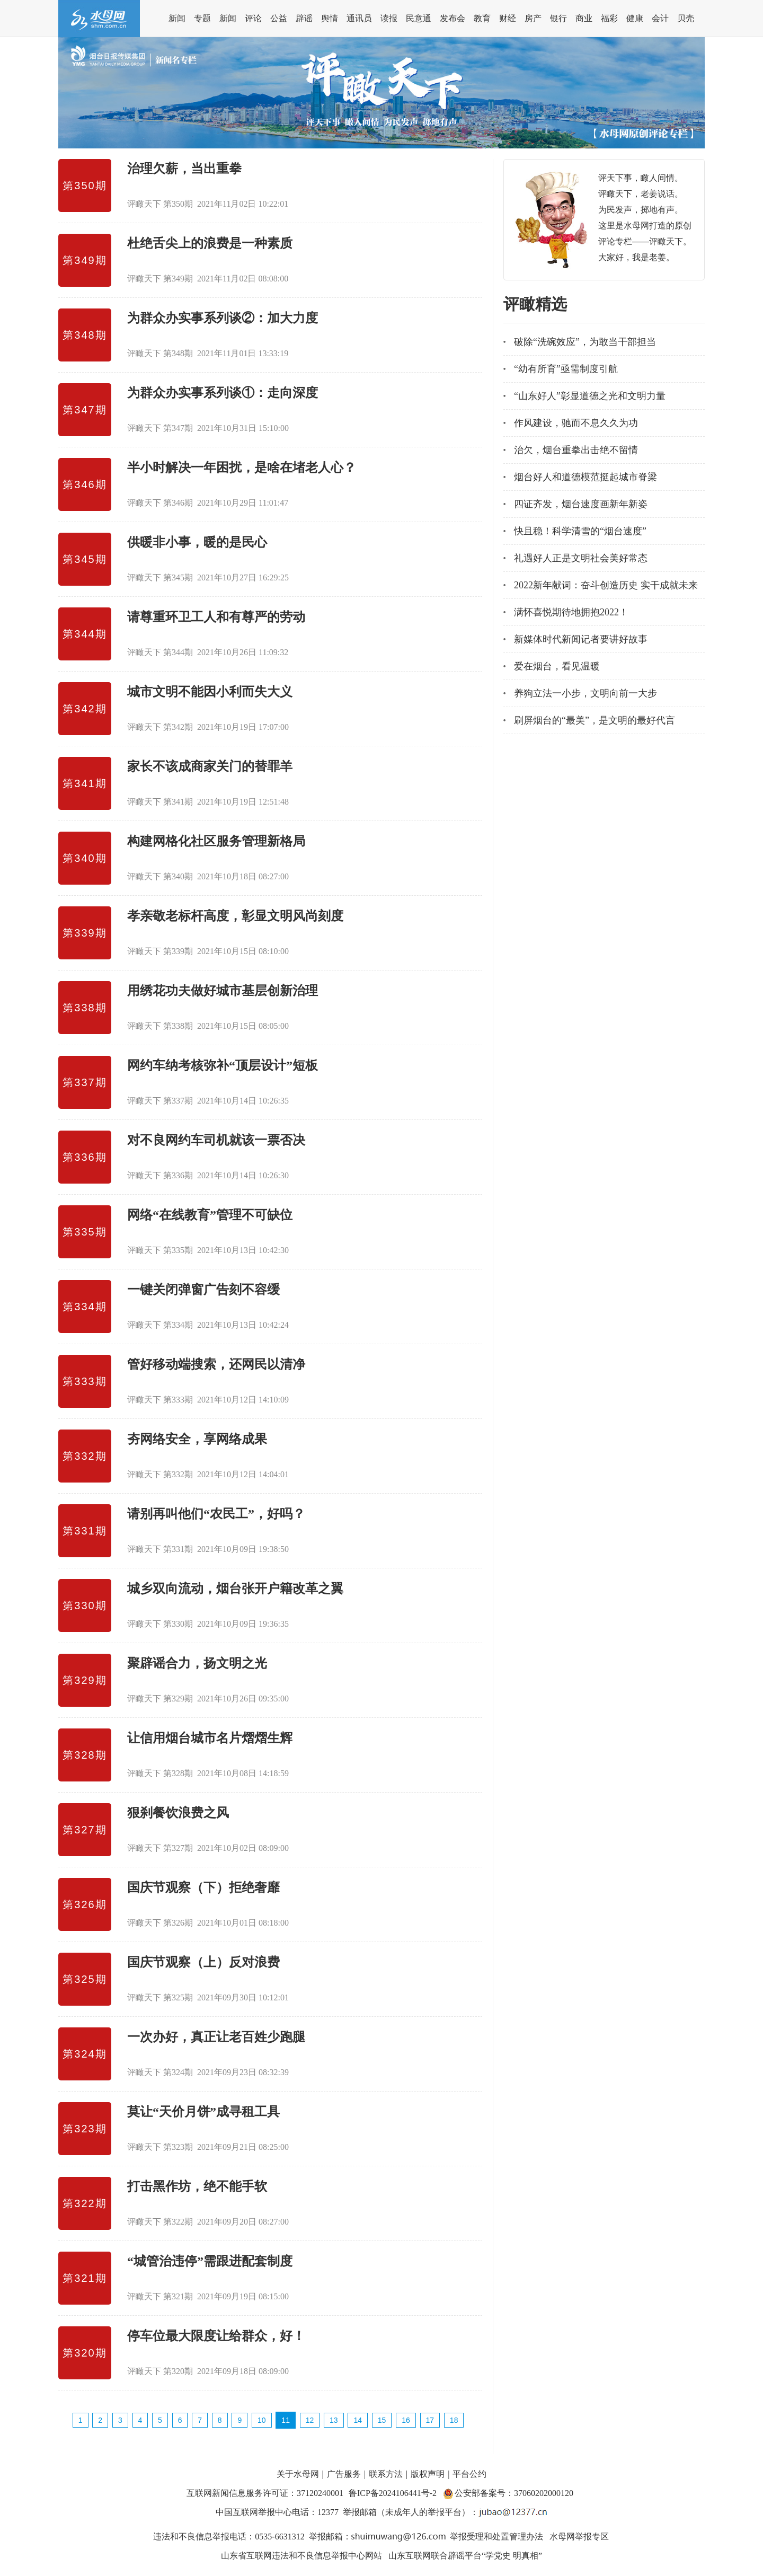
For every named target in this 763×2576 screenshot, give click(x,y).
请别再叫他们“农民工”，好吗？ (216, 1514)
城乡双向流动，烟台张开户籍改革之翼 (235, 1588)
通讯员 (359, 18)
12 (310, 2420)
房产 (533, 18)
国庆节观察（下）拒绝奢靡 (203, 1887)
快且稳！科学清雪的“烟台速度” (580, 531)
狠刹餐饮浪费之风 (178, 1813)
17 (430, 2420)
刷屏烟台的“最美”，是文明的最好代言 (594, 720)
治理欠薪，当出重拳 (184, 168)
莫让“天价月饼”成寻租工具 (203, 2112)
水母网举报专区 (579, 2536)
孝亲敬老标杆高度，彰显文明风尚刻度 (235, 916)
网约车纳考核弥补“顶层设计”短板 (222, 1065)
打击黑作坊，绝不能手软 (197, 2186)
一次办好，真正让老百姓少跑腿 (216, 2037)
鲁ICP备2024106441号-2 (394, 2493)
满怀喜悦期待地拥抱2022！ (571, 612)
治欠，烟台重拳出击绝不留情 (576, 450)
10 (262, 2420)
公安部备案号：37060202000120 (514, 2493)
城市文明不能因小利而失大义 (209, 692)
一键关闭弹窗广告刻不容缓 (203, 1289)
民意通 (418, 18)
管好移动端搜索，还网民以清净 (216, 1364)
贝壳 (685, 18)
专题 (202, 18)
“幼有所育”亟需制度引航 (566, 369)
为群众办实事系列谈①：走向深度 (222, 393)
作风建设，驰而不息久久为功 (576, 423)
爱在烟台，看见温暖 (557, 666)
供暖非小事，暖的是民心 (197, 542)
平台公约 (469, 2473)
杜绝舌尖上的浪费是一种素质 (209, 243)
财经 (507, 18)
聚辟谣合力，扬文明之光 (197, 1663)
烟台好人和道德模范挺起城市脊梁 (585, 477)
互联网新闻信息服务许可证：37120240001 (265, 2493)
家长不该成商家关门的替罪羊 (209, 766)
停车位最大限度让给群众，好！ (216, 2336)
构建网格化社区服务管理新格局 (216, 841)
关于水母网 (299, 2473)
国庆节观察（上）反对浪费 (203, 1962)
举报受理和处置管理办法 (496, 2536)
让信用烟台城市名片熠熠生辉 (209, 1738)
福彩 (609, 18)
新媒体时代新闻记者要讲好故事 (580, 639)
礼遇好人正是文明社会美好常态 (580, 558)
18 (454, 2420)
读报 (388, 18)
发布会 (452, 18)
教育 (482, 18)
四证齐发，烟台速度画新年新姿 (580, 504)
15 (382, 2420)
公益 (278, 18)
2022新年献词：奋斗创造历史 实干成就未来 (606, 585)
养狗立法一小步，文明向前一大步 (585, 693)
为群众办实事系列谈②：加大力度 (222, 318)
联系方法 (386, 2473)
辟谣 (304, 18)
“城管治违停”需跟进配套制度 (209, 2261)
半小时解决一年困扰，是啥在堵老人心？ (241, 467)
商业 (583, 18)
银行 (558, 18)
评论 (253, 18)
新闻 (176, 18)
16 (406, 2420)
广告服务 (344, 2473)
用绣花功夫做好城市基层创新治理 (222, 991)
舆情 (329, 18)
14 (357, 2420)
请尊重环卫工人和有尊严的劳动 (216, 617)
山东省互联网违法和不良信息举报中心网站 (301, 2555)
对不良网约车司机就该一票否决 (216, 1140)
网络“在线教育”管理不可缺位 (209, 1215)
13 (334, 2420)
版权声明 (428, 2473)
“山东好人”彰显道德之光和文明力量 (590, 396)
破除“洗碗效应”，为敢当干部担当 (585, 342)
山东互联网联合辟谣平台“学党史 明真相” (465, 2555)
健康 (634, 18)
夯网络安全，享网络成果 (197, 1439)
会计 (660, 18)
